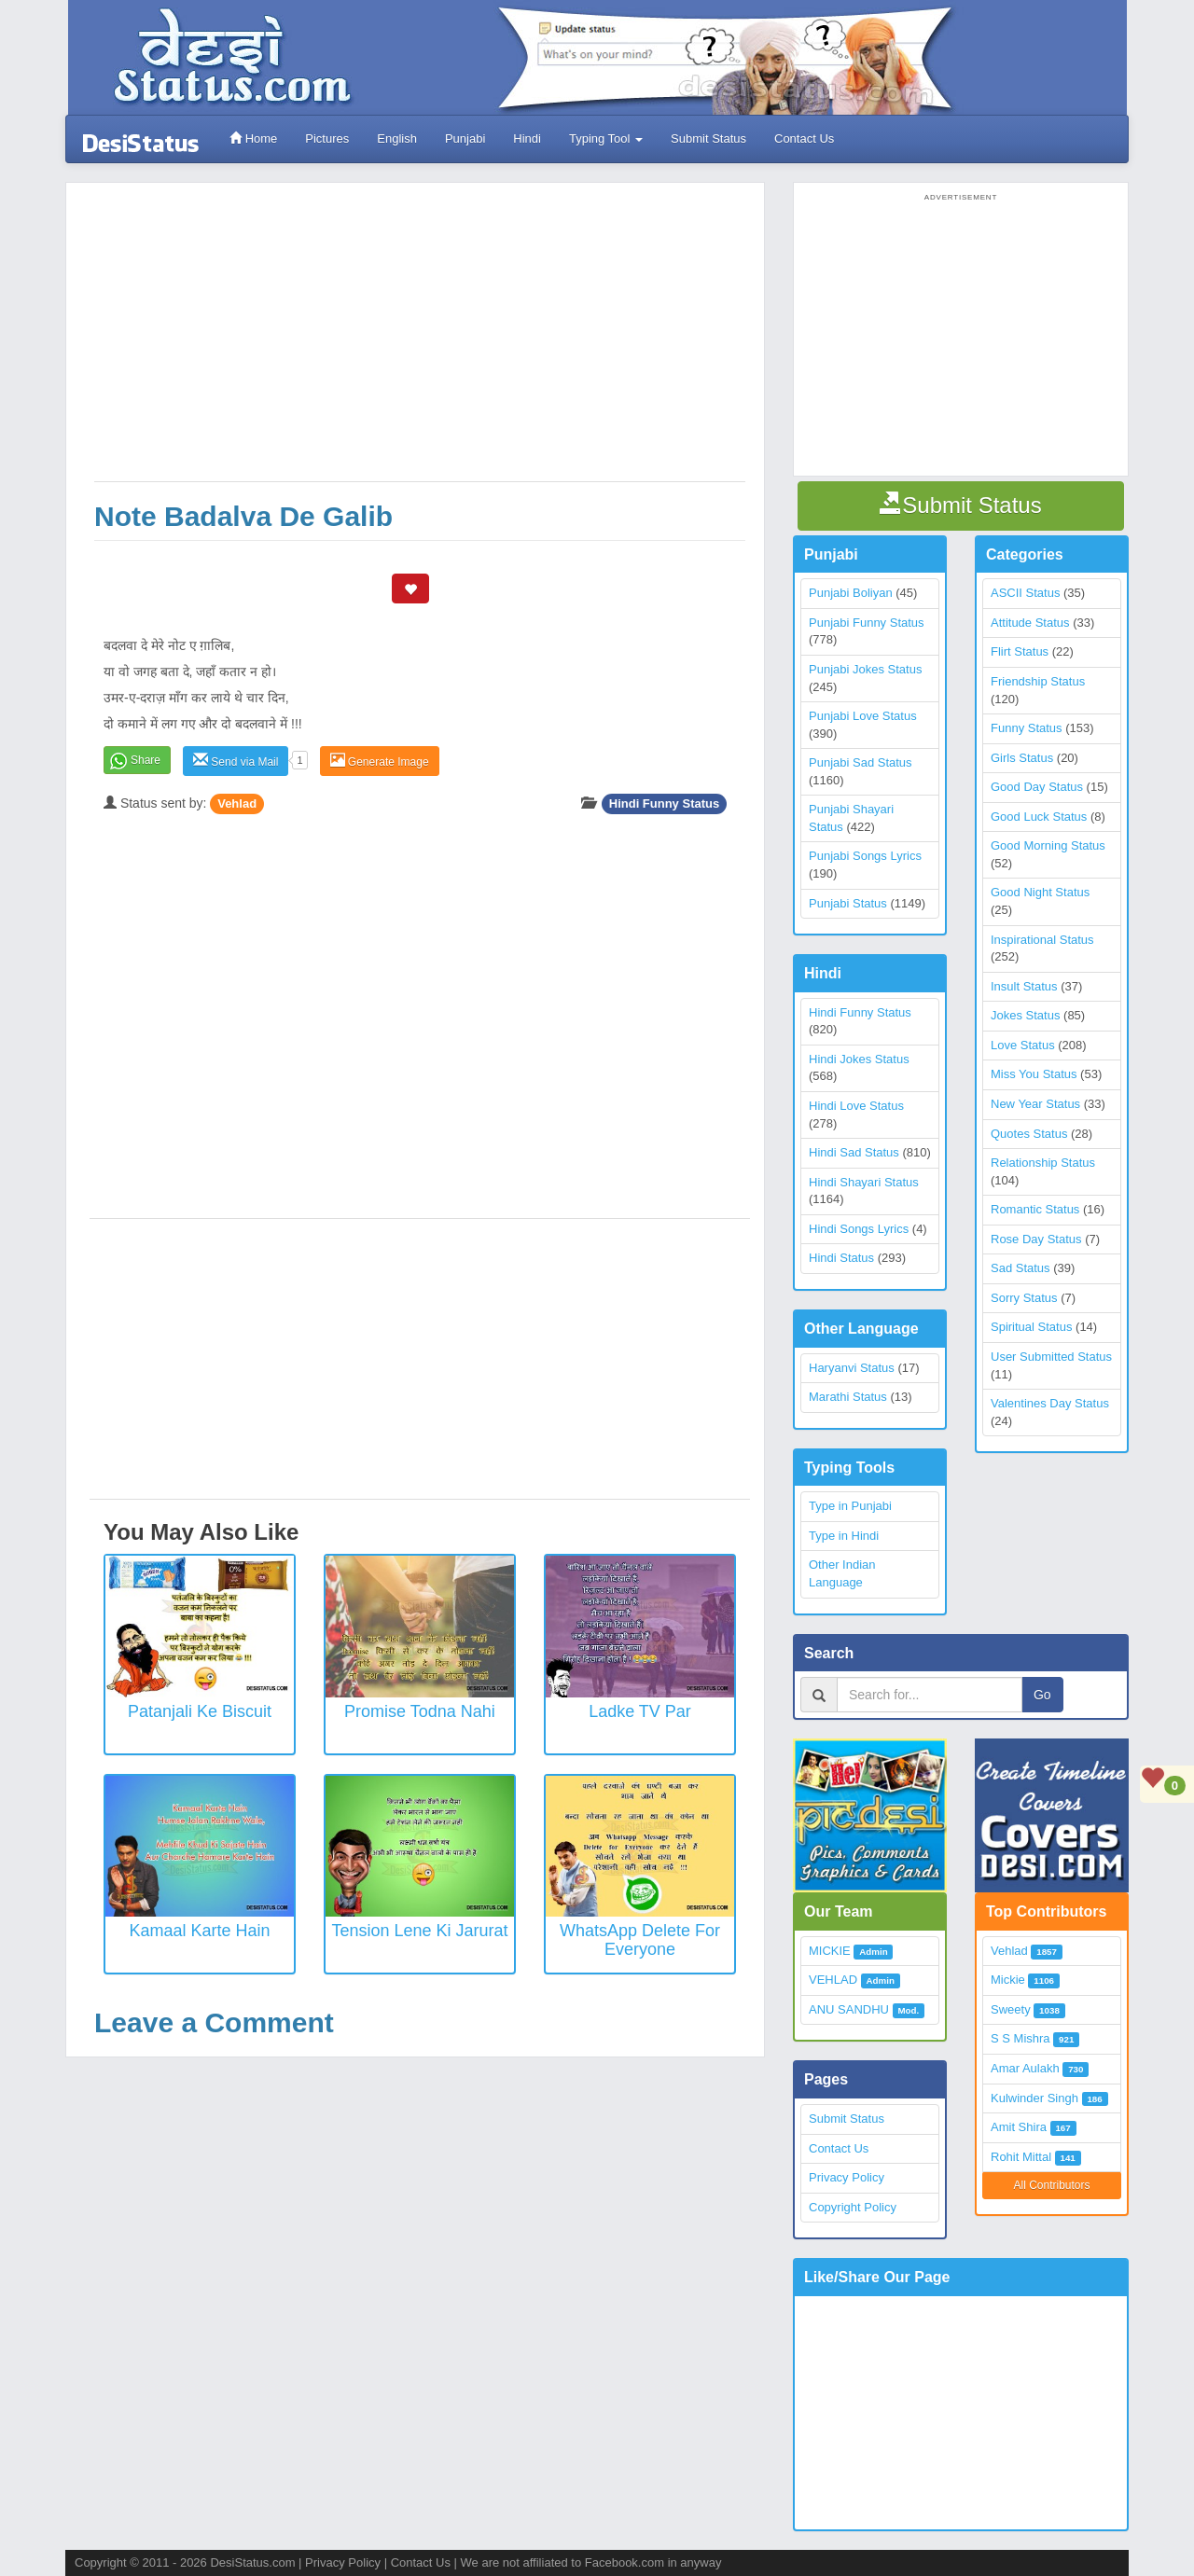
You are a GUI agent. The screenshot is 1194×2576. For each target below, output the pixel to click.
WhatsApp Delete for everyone (640, 1940)
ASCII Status (1025, 593)
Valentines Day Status (1050, 1403)
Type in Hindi (844, 1536)
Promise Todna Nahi (419, 1711)
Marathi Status (848, 1397)
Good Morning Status (1048, 845)
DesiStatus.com (252, 2562)
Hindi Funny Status (664, 803)
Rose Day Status (1036, 1239)
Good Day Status (1037, 787)
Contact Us (804, 138)
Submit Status (708, 138)
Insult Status (1024, 986)
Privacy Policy (846, 2177)
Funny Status (1026, 728)
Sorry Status (1024, 1298)
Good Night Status (1040, 892)
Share (145, 760)
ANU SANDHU (849, 2009)
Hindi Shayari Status (864, 1182)
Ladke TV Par (640, 1711)
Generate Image (379, 761)
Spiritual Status (1031, 1327)
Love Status (1023, 1045)
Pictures (327, 138)
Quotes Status (1029, 1134)
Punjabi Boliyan (851, 593)
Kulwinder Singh (1034, 2098)
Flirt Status (1019, 651)
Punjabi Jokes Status (865, 669)
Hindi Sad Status (854, 1152)
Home (253, 138)
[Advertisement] (419, 341)
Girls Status (1022, 758)
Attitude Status (1030, 623)
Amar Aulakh (1025, 2068)
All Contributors (1051, 2185)
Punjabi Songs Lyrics (865, 856)
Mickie (1008, 1980)
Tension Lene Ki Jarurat (419, 1930)
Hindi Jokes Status (859, 1059)
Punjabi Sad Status (860, 762)
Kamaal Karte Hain (199, 1930)
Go (1042, 1694)
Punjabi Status (848, 903)
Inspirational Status (1042, 940)
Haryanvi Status (852, 1368)
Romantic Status (1035, 1209)
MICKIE (830, 1951)
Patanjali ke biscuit (199, 1711)
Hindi (527, 138)
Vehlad (237, 803)
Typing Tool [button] (606, 138)
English (397, 138)
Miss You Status (1034, 1074)
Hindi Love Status (856, 1106)
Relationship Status (1043, 1163)
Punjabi (465, 138)
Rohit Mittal (1021, 2157)
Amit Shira (1019, 2127)
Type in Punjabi (850, 1506)
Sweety (1011, 2009)
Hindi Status (841, 1258)
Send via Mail (235, 761)
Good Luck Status (1039, 817)
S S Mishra (1020, 2038)
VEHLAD (833, 1980)
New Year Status (1035, 1104)
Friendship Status (1038, 681)
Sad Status (1020, 1268)
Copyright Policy (852, 2207)
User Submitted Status (1051, 1357)
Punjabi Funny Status (866, 623)
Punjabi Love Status (863, 716)
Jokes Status (1025, 1015)
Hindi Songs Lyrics (859, 1229)
